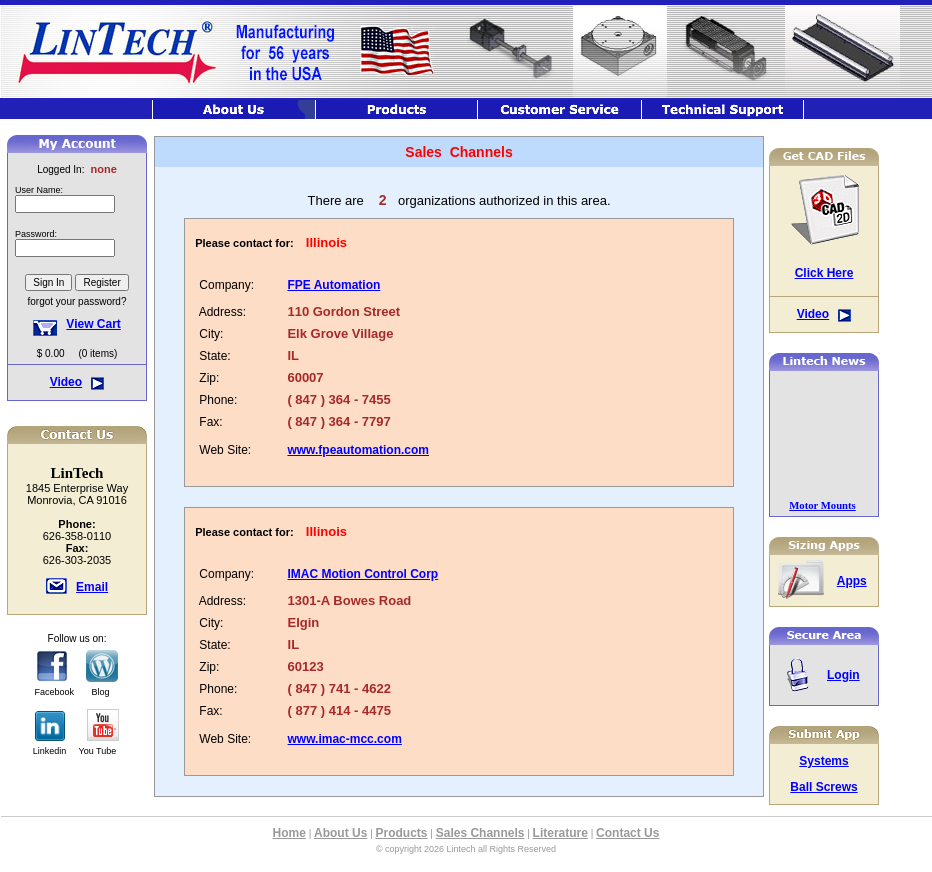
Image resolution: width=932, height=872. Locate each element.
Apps (852, 581)
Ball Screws (823, 787)
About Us (340, 833)
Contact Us (627, 833)
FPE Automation (333, 285)
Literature (560, 833)
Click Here (824, 273)
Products (402, 833)
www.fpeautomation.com (358, 450)
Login (843, 675)
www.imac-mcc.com (345, 739)
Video (66, 382)
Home (289, 833)
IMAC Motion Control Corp (363, 574)
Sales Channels (480, 833)
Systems (823, 761)
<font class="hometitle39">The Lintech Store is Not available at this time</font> (77, 249)
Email (92, 587)
